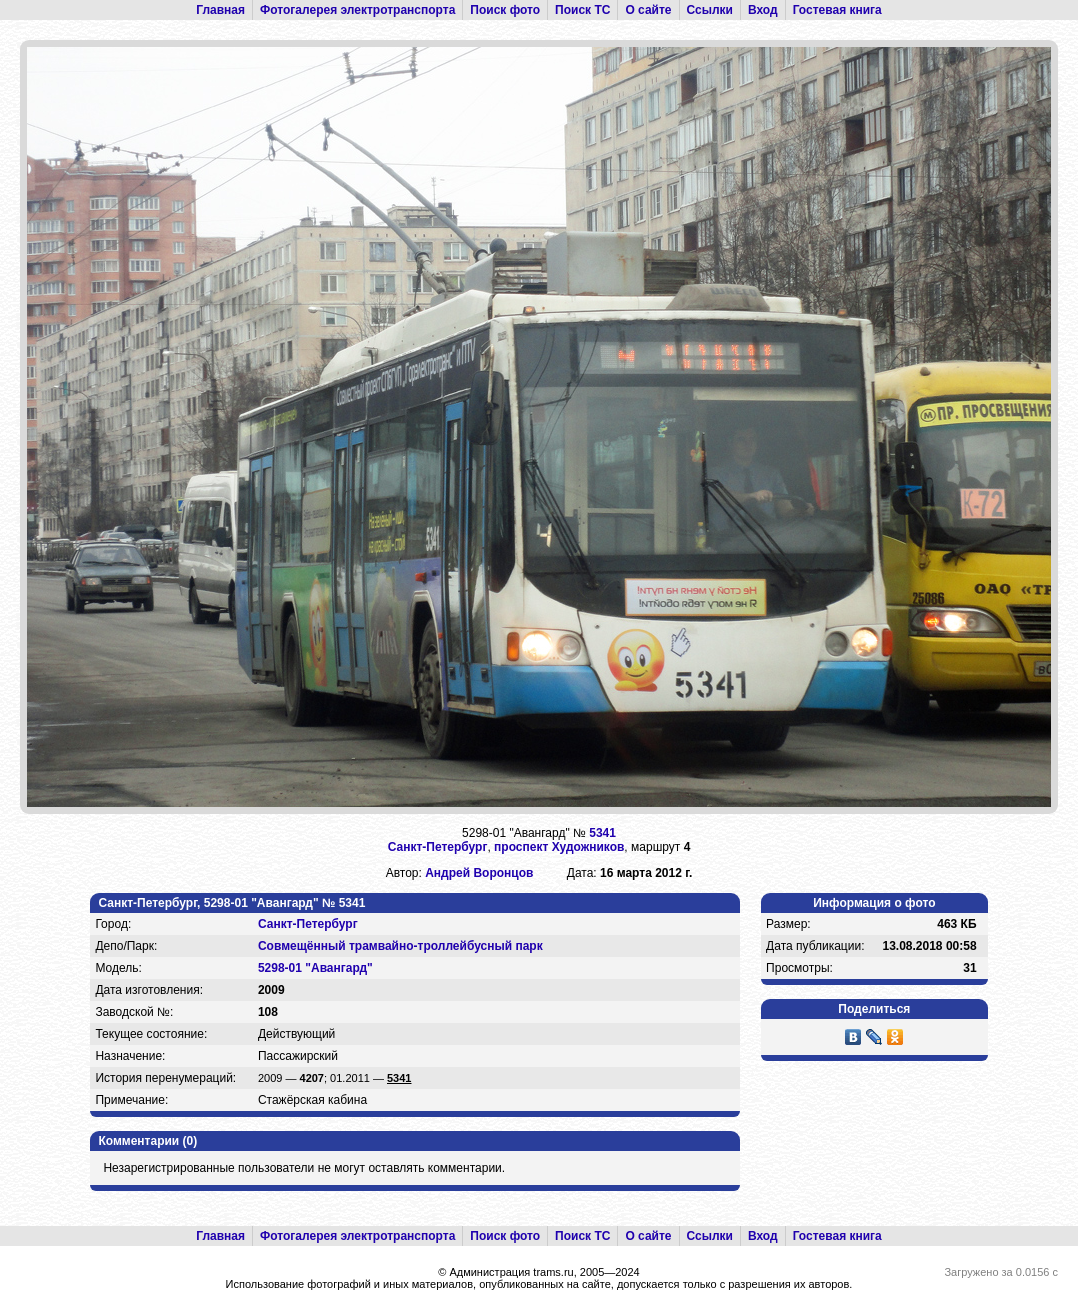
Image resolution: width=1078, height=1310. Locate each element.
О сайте (648, 10)
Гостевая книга (837, 10)
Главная (220, 10)
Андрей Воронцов (479, 873)
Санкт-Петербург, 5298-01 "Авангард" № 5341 (231, 903)
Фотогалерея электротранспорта (357, 10)
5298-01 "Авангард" (315, 968)
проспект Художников (559, 847)
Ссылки (710, 10)
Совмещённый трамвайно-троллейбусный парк (400, 946)
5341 (602, 833)
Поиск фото (505, 10)
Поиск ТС (582, 10)
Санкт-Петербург (438, 847)
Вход (763, 10)
